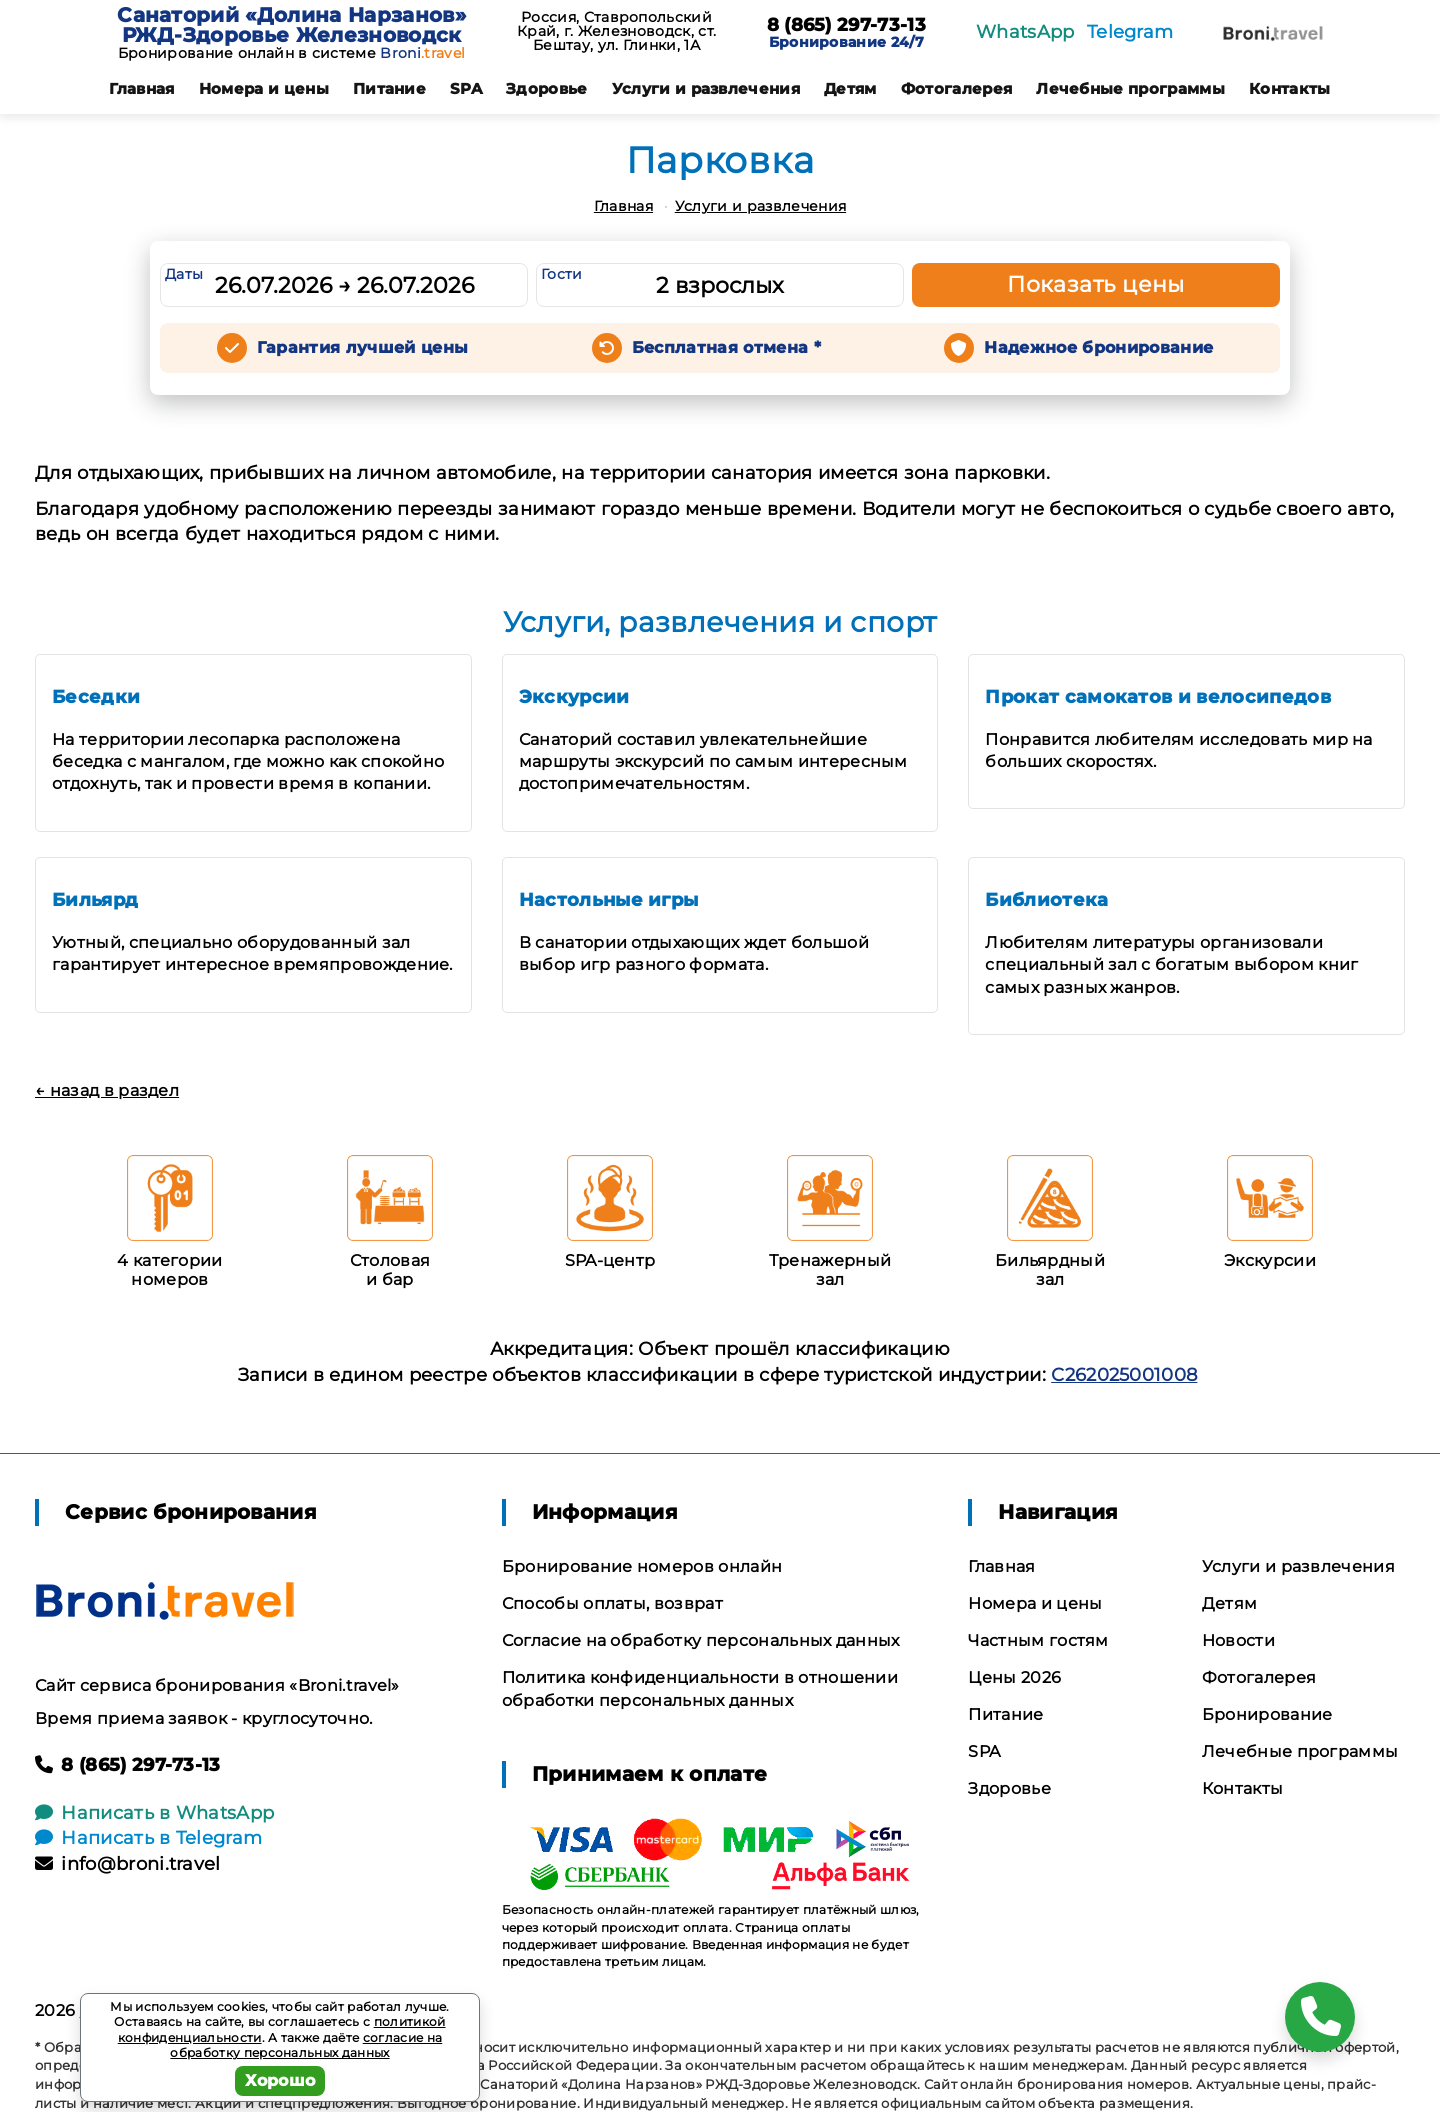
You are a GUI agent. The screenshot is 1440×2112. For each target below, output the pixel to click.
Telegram (1130, 32)
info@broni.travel (128, 1864)
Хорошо (280, 2080)
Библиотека (1046, 900)
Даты (184, 274)
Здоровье (547, 88)
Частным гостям (1038, 1640)
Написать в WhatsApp (154, 1813)
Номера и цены (264, 88)
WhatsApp (1025, 32)
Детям (850, 88)
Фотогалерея (957, 88)
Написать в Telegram (148, 1838)
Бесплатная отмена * (726, 347)
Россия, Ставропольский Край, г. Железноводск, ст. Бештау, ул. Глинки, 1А (616, 31)
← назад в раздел (107, 1090)
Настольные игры (609, 900)
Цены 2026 (1014, 1677)
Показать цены (1096, 284)
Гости (562, 274)
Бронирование (1267, 1714)
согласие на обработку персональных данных (306, 2045)
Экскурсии (574, 697)
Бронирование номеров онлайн (642, 1566)
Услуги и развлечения (706, 88)
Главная (141, 88)
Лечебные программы (1130, 88)
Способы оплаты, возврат (612, 1603)
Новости (1238, 1640)
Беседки (96, 697)
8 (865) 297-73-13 (846, 26)
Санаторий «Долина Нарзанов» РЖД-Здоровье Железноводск (291, 25)
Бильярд (95, 900)
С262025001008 (1124, 1375)
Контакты (1290, 88)
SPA (466, 88)
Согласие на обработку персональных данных (701, 1640)
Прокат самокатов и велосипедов (1158, 697)
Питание (389, 88)
